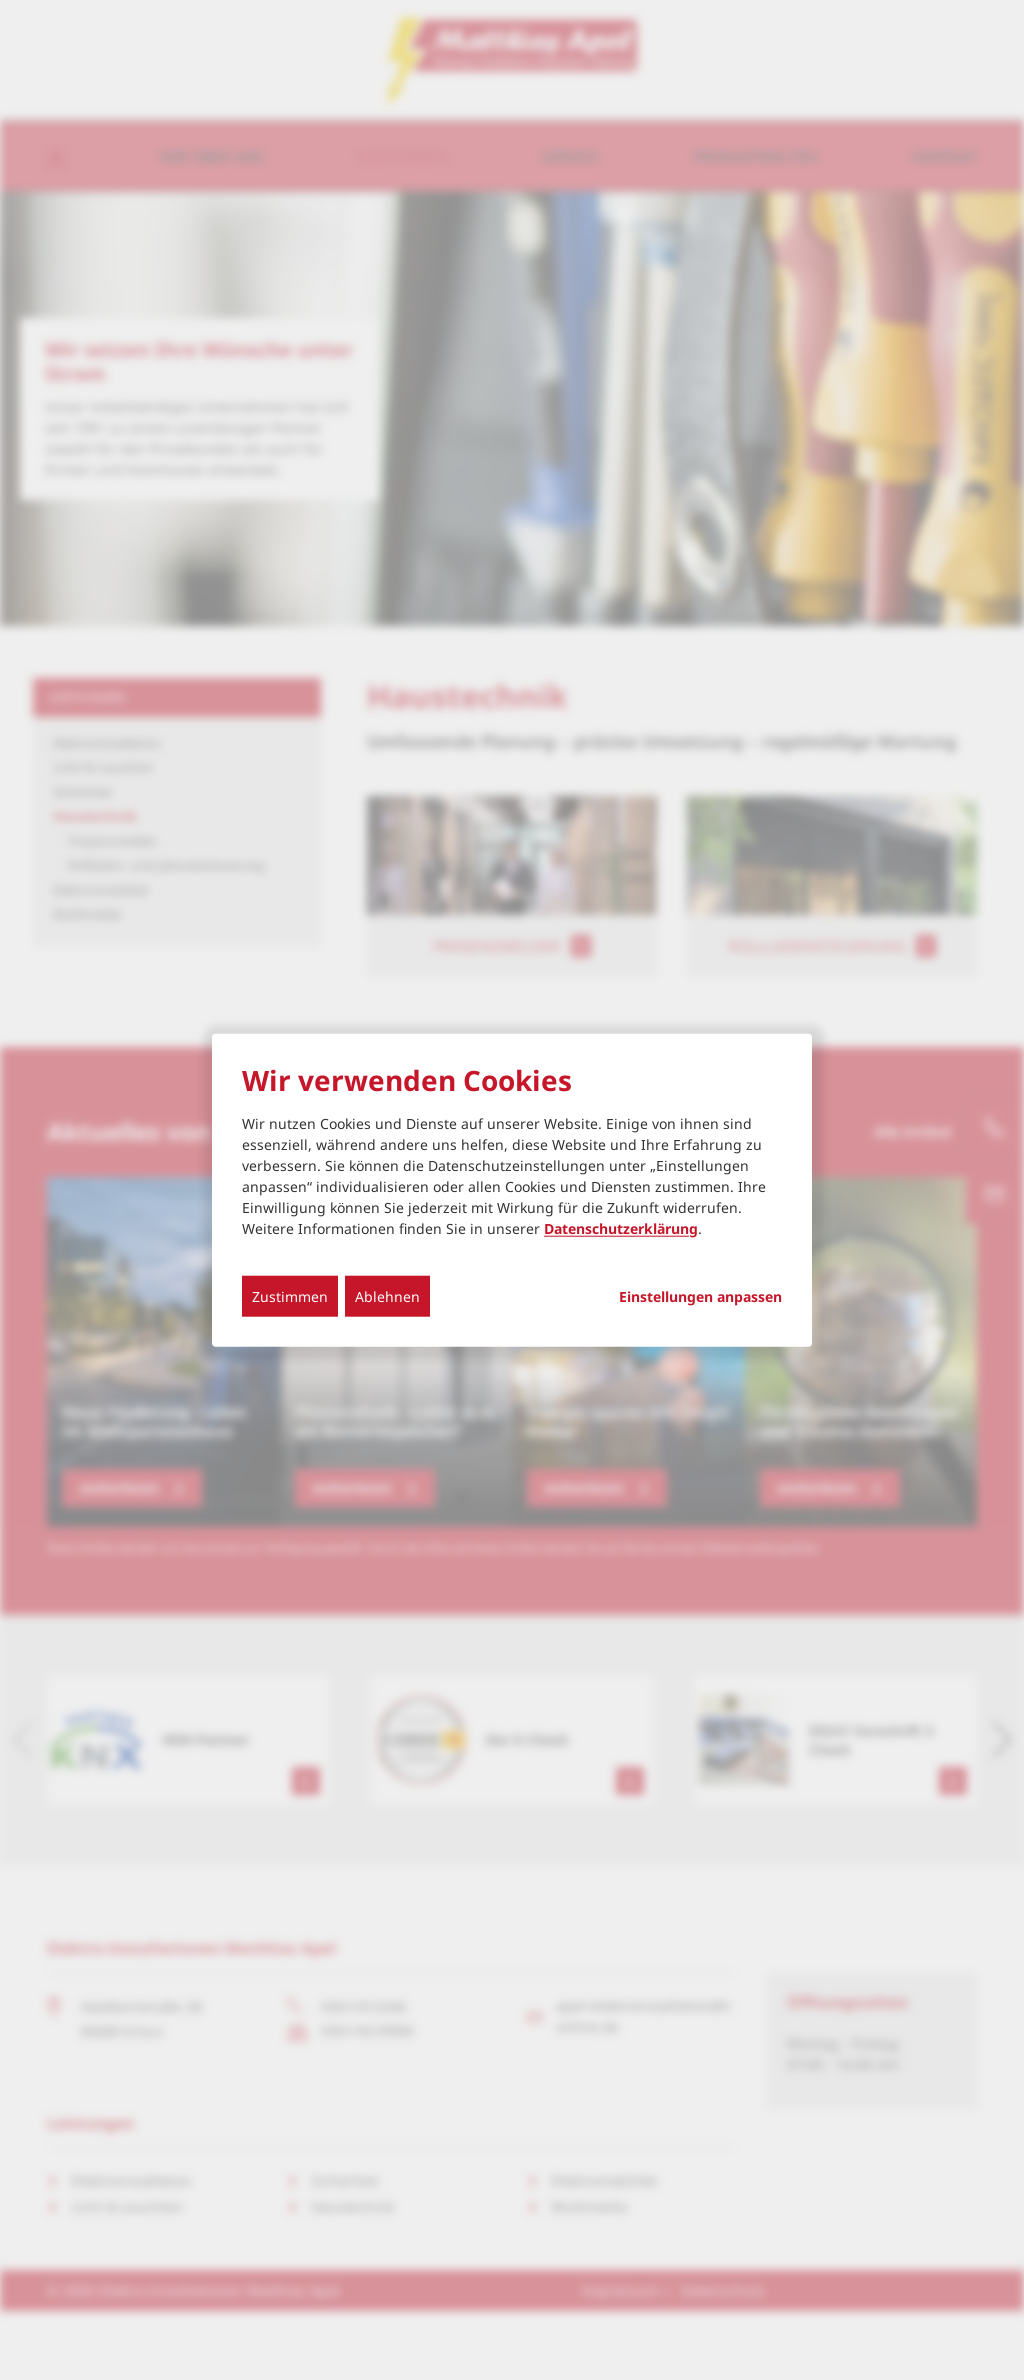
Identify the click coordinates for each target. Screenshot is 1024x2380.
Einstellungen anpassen (700, 1296)
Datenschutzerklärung (621, 1227)
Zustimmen (290, 1295)
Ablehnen (387, 1295)
